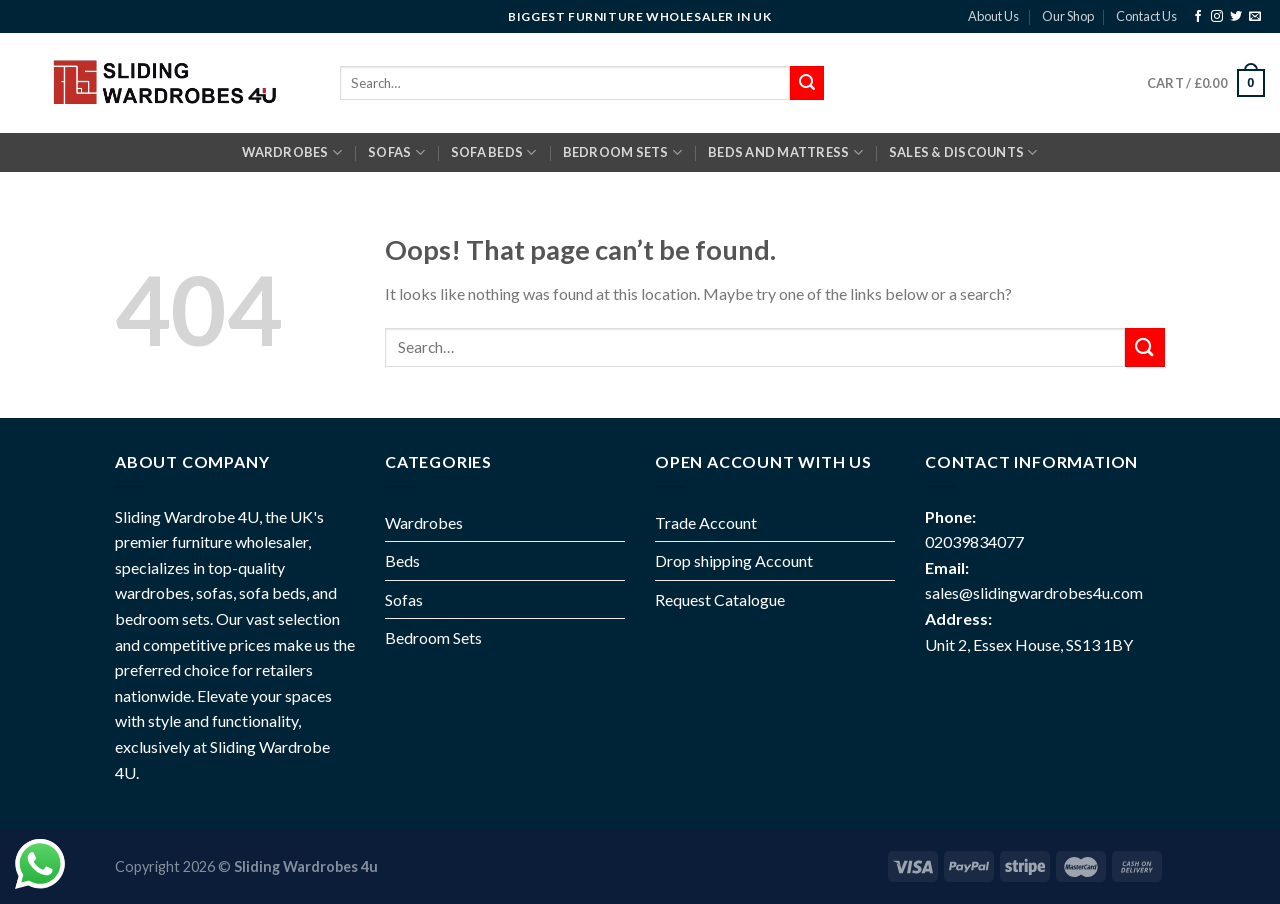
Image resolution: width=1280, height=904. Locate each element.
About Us (993, 16)
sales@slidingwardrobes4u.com (1034, 592)
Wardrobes (292, 152)
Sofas (404, 599)
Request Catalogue (720, 599)
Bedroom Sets (433, 637)
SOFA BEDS (494, 152)
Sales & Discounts (963, 152)
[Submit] (1145, 347)
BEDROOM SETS (623, 152)
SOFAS (396, 152)
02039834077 (974, 541)
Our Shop (1068, 16)
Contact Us (1146, 16)
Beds (402, 560)
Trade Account (706, 522)
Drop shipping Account (734, 560)
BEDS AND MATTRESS (785, 152)
